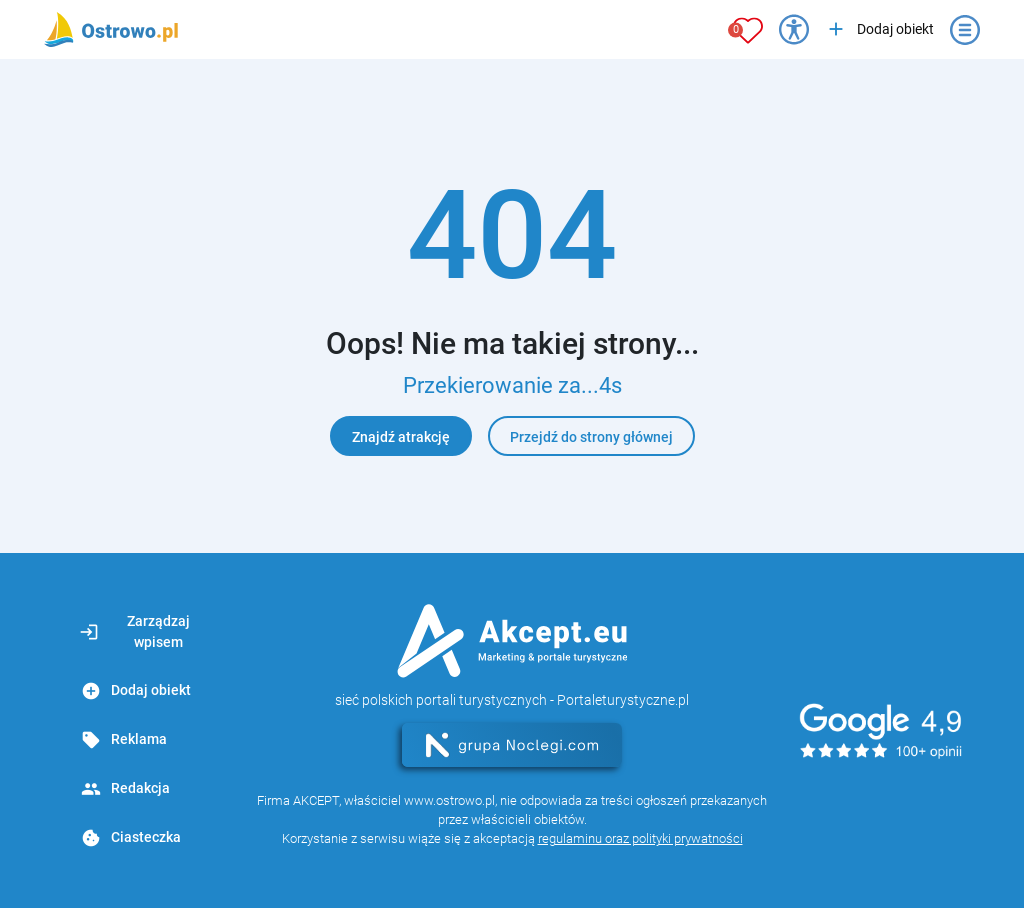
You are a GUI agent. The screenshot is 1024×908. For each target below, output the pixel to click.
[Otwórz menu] (965, 30)
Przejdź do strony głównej (591, 437)
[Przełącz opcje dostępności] (794, 30)
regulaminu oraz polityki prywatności (640, 838)
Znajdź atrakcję (401, 437)
